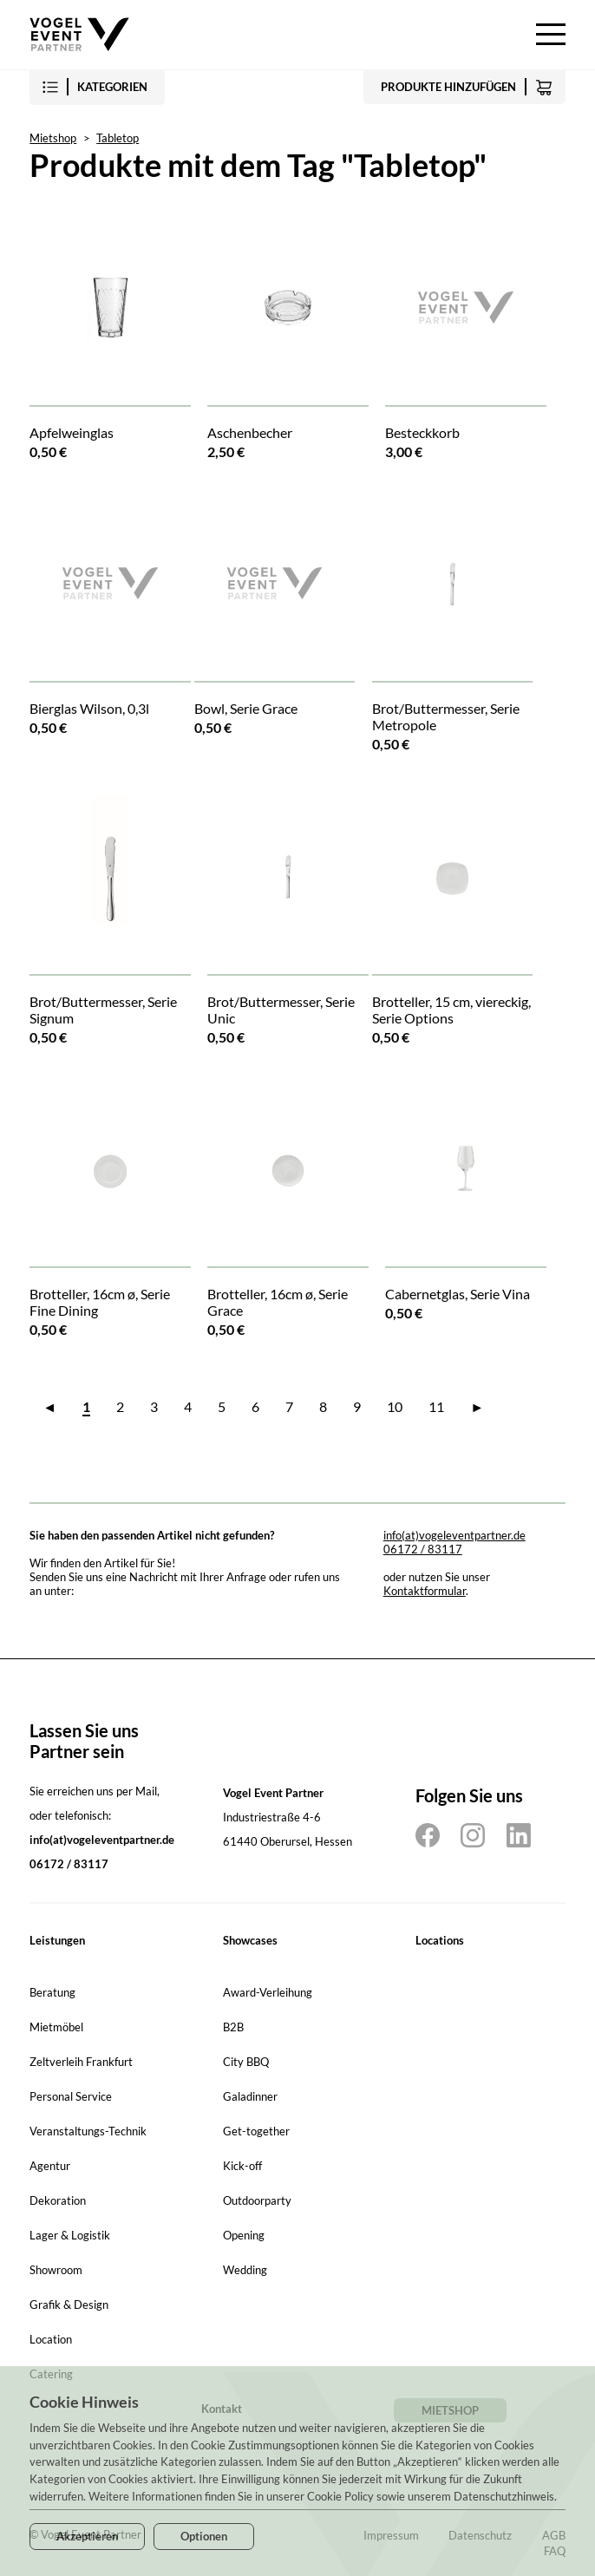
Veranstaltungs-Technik (88, 2131)
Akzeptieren (87, 2536)
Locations (439, 1940)
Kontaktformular (424, 1591)
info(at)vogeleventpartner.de (454, 1535)
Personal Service (70, 2096)
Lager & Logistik (69, 2235)
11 (436, 1406)
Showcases (250, 1940)
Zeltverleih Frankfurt (81, 2062)
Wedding (245, 2270)
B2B (233, 2027)
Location (50, 2339)
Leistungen (57, 1940)
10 (394, 1406)
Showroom (55, 2270)
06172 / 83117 (422, 1549)
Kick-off (242, 2166)
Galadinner (250, 2096)
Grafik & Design (68, 2304)
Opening (244, 2235)
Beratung (52, 1992)
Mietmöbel (56, 2027)
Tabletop (117, 138)
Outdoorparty (257, 2200)
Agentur (49, 2166)
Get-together (256, 2131)
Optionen (203, 2536)
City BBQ (246, 2062)
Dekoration (57, 2200)
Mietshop (52, 138)
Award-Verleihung (267, 1992)
